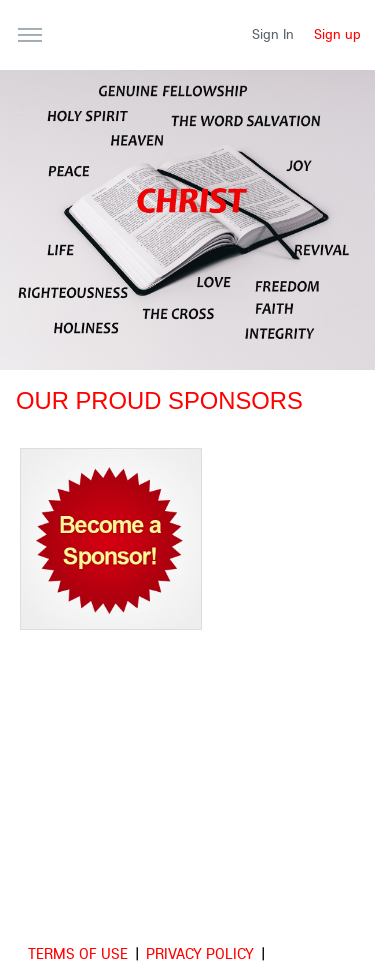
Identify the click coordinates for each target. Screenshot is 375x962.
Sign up (337, 34)
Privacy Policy (200, 953)
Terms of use (78, 953)
